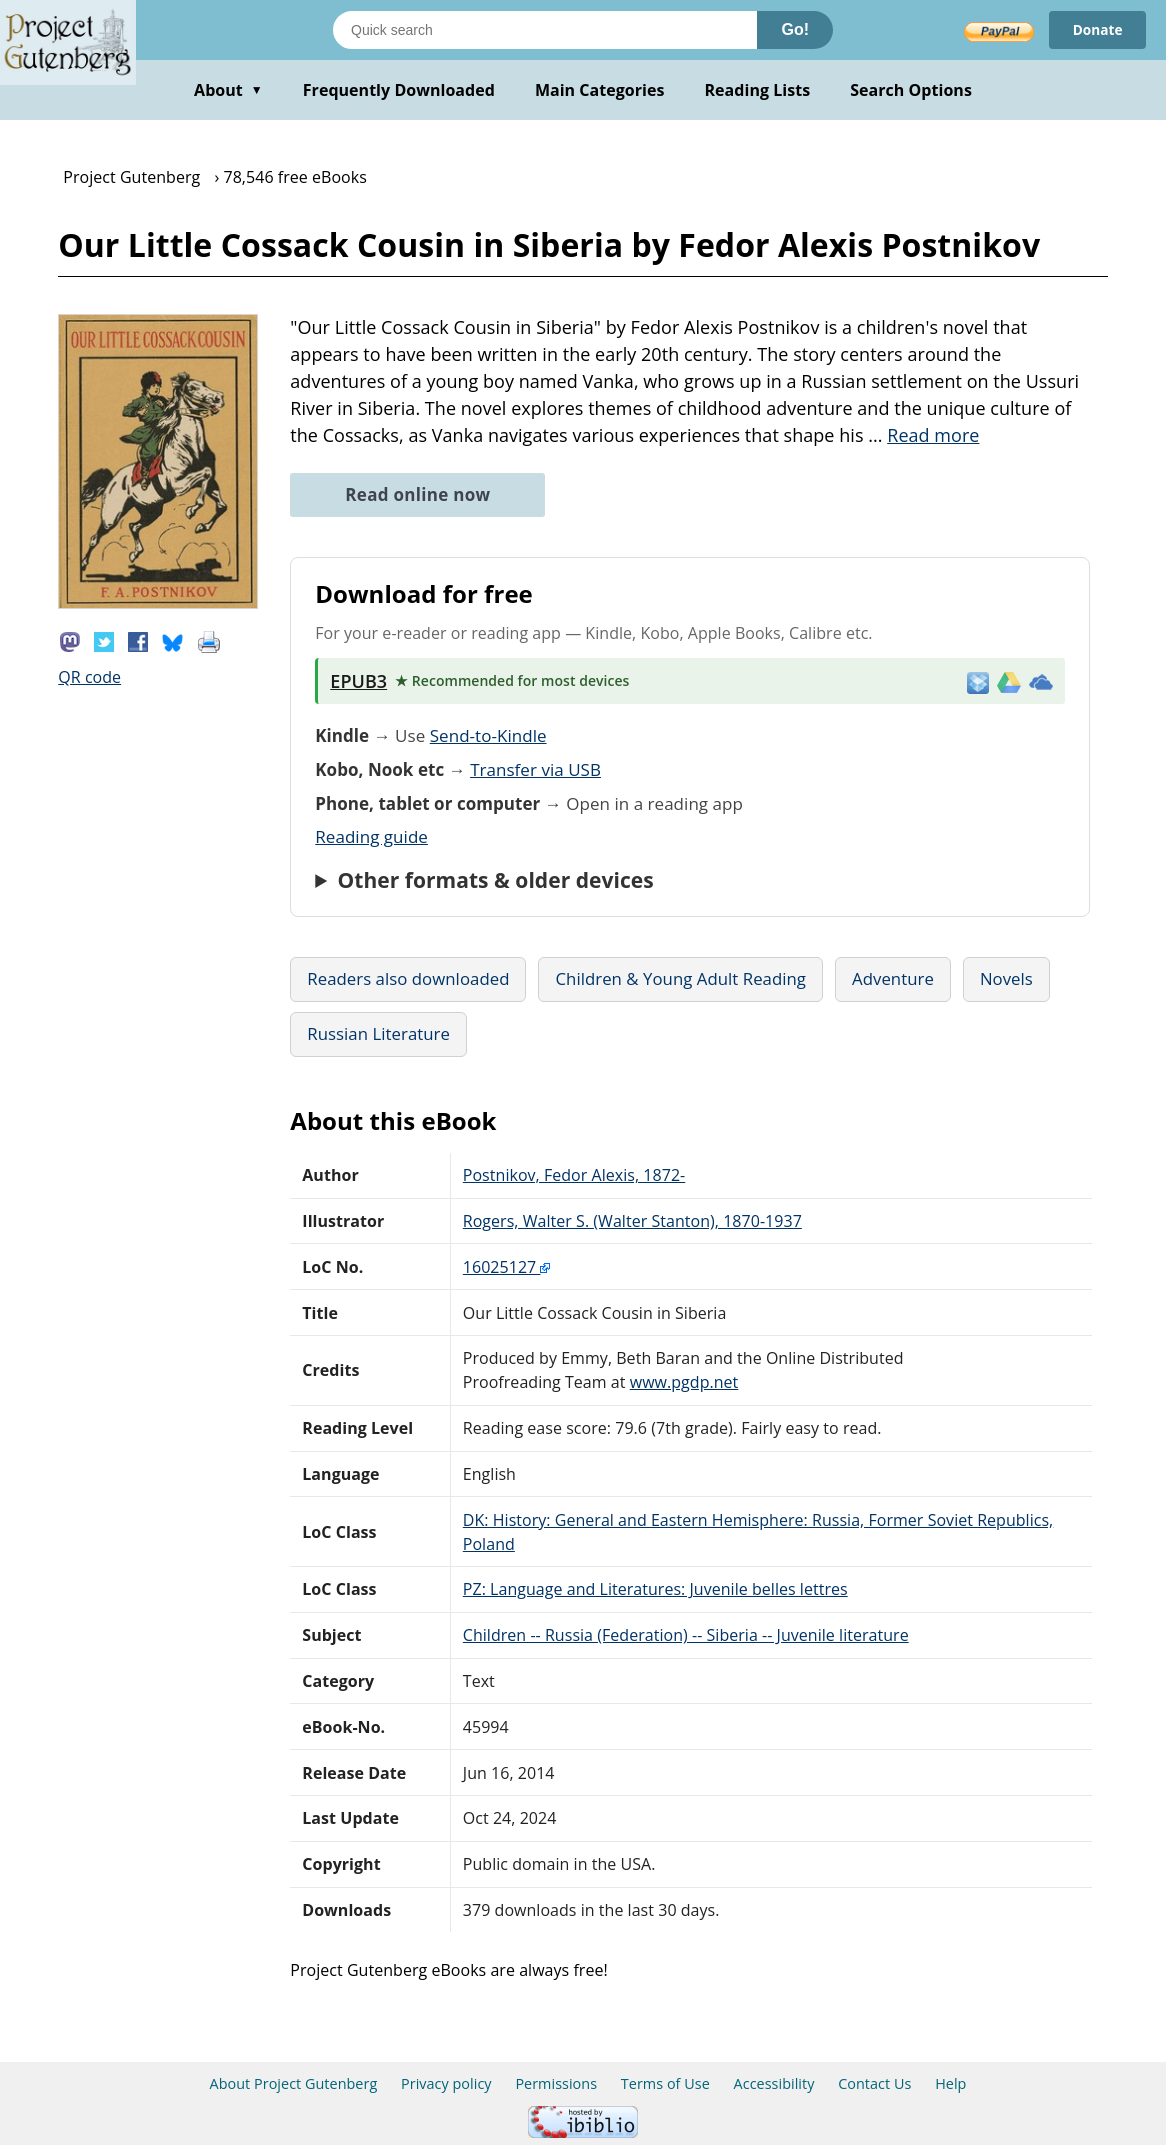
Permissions (556, 2083)
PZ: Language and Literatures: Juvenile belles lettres (655, 1589)
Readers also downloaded (408, 978)
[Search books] (545, 30)
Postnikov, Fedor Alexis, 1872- (574, 1175)
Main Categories (600, 90)
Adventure (893, 978)
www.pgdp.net (684, 1382)
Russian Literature (378, 1033)
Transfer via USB (535, 769)
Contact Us (874, 2083)
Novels (1006, 978)
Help (950, 2083)
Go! (795, 29)
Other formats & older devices (496, 880)
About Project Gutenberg (294, 2083)
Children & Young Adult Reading (680, 978)
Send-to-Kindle (488, 735)
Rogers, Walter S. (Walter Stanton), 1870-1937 (632, 1221)
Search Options (911, 90)
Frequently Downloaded (399, 90)
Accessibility (774, 2083)
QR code (89, 677)
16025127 (507, 1267)
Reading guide (371, 836)
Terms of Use (665, 2083)
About (228, 90)
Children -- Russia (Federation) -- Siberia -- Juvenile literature (686, 1635)
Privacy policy (446, 2083)
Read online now (417, 494)
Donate (1096, 29)
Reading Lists (758, 90)
